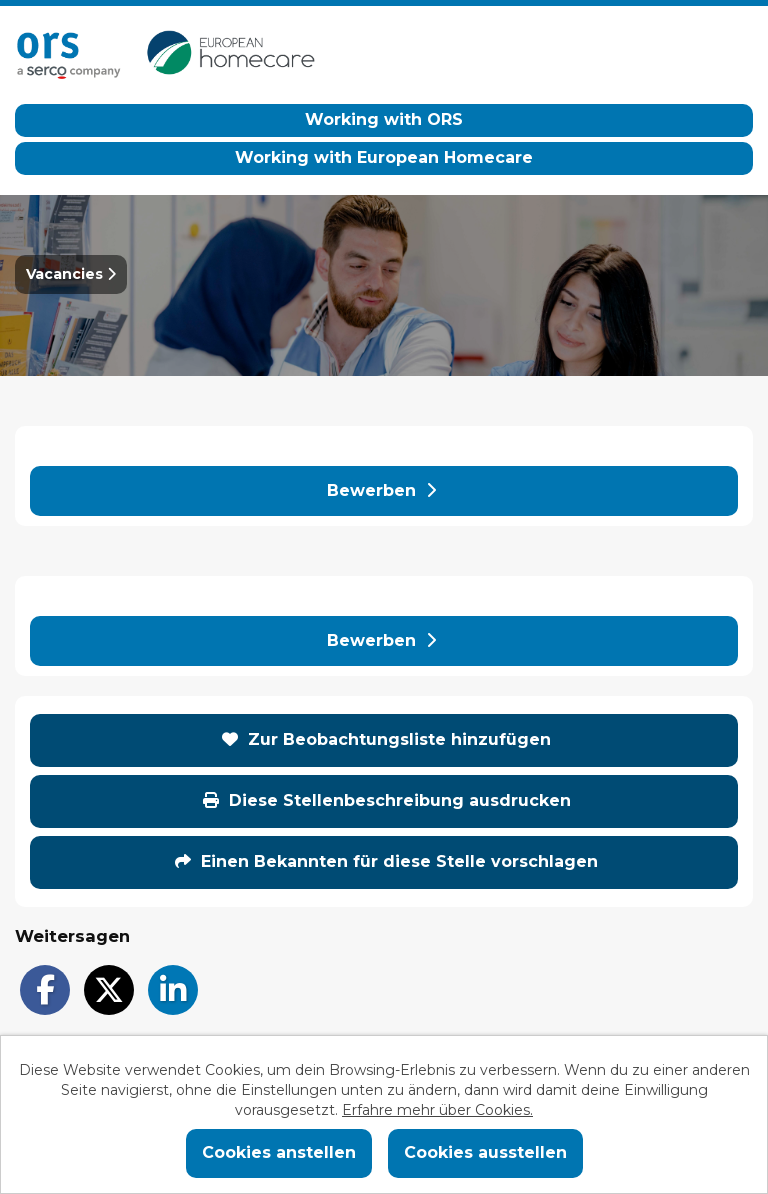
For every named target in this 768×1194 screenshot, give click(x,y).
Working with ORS (384, 119)
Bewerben (381, 490)
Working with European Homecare (384, 157)
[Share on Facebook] (45, 990)
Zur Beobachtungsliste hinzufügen (386, 739)
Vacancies (71, 274)
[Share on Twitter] (109, 990)
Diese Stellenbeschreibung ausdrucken (387, 800)
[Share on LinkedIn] (173, 990)
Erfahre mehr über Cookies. (437, 1110)
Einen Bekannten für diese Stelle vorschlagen (386, 861)
